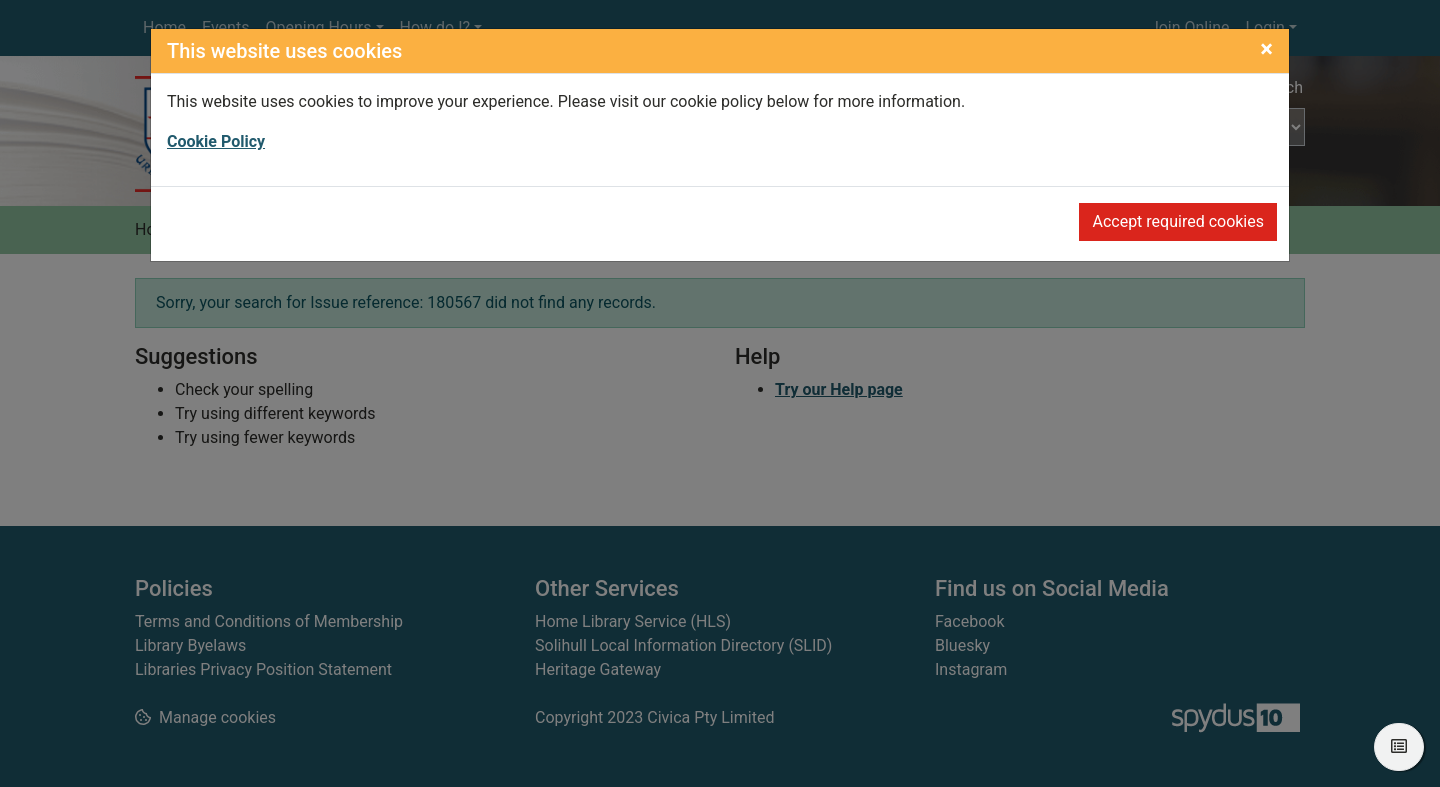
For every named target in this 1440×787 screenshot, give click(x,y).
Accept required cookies (1178, 221)
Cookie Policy (216, 141)
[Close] (1266, 49)
